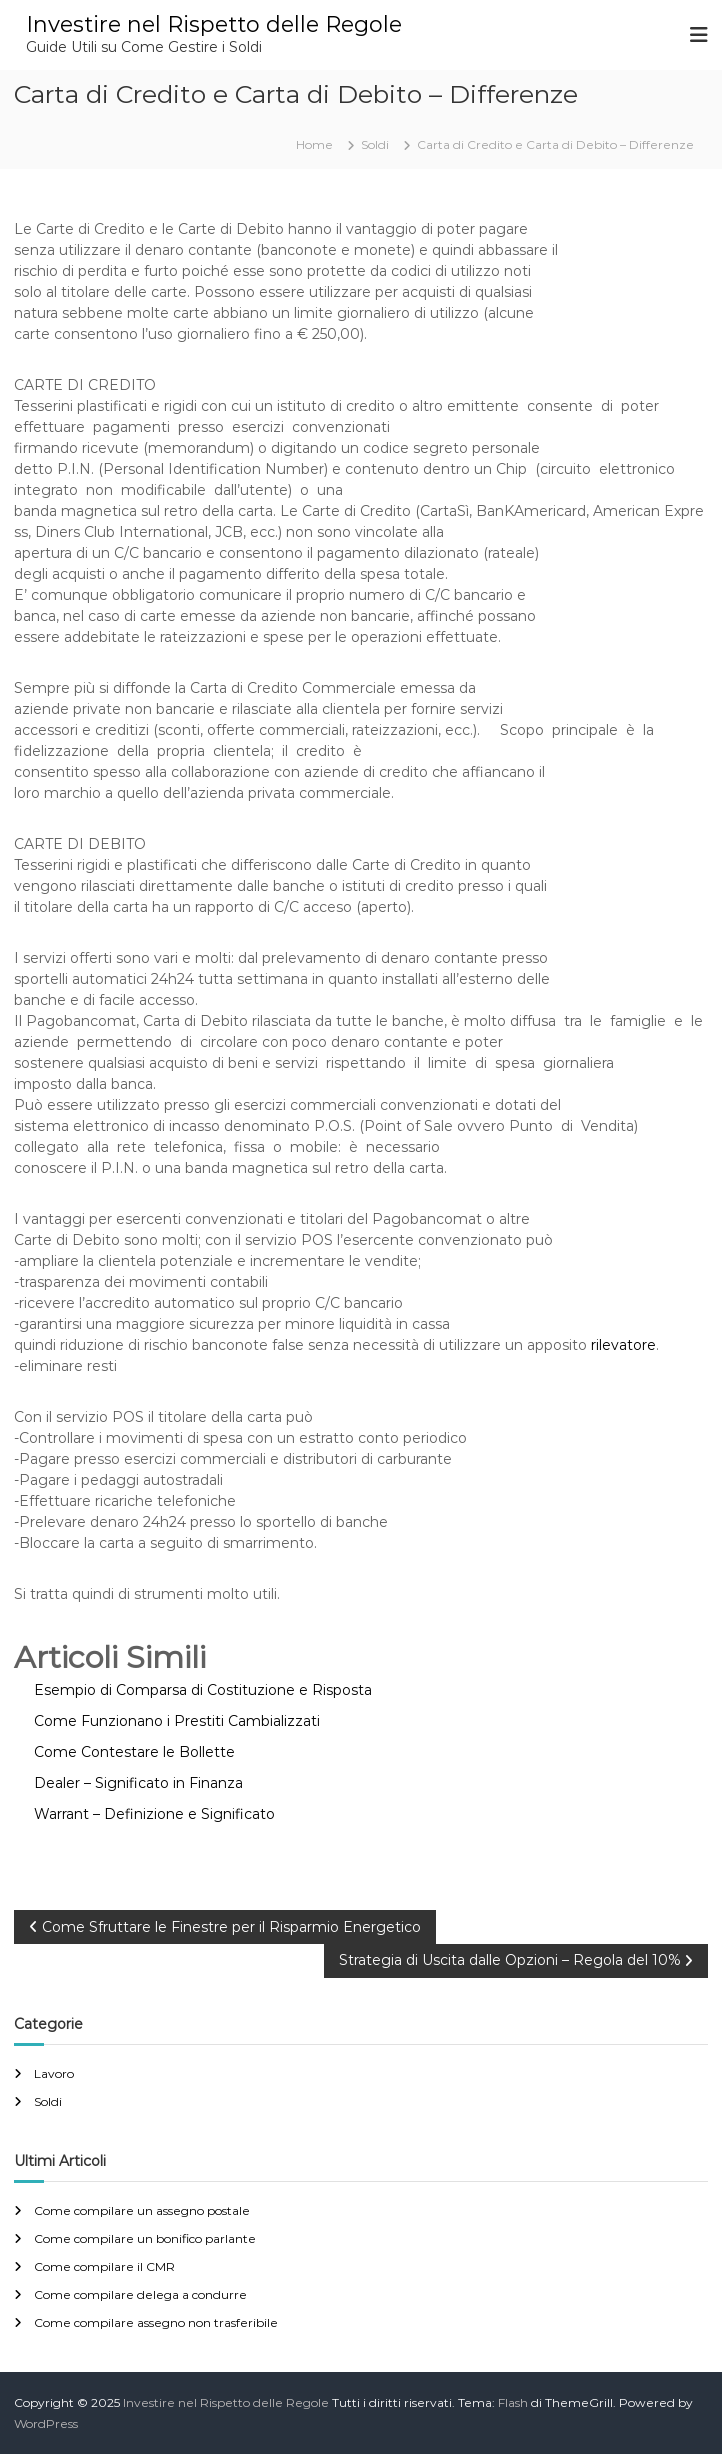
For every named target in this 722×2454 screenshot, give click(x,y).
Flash (513, 2402)
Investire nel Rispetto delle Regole (214, 24)
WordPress (46, 2423)
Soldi (375, 144)
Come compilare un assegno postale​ (142, 2210)
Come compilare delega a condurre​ (140, 2294)
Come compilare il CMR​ (104, 2266)
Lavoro (54, 2073)
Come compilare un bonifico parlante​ (145, 2238)
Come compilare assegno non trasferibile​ (156, 2322)
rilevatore (623, 1345)
